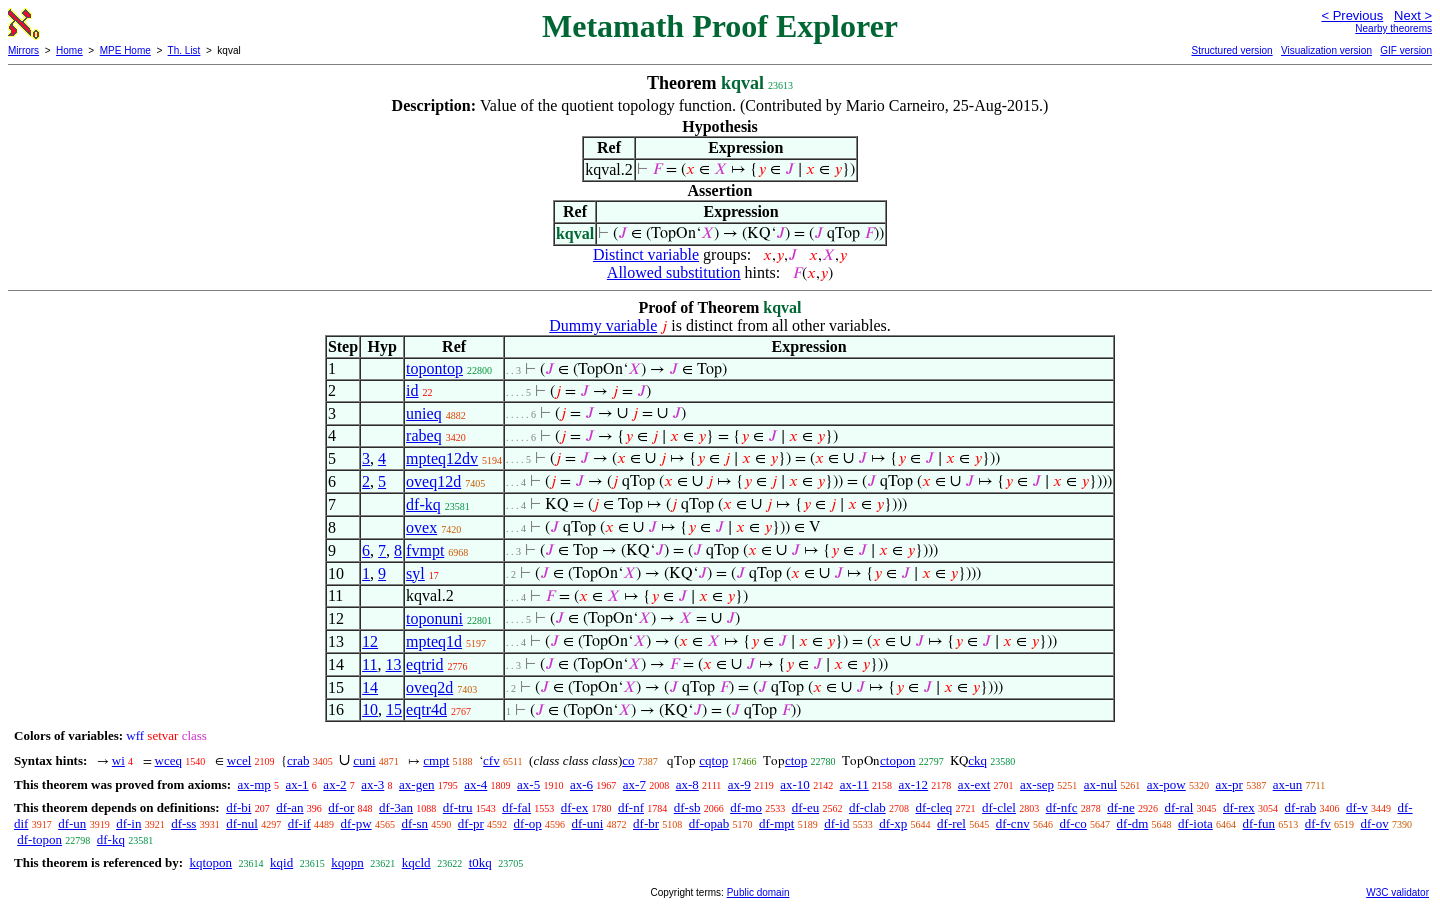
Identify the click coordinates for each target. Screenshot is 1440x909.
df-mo (746, 807)
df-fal (516, 807)
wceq (168, 760)
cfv (491, 760)
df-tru (458, 807)
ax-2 (334, 784)
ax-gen (416, 784)
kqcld (416, 862)
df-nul (242, 823)
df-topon (39, 839)
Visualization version (1326, 50)
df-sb (687, 807)
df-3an (396, 807)
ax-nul (1100, 784)
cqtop (713, 760)
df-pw (356, 823)
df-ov (1375, 823)
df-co (1072, 823)
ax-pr (1229, 784)
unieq (424, 413)
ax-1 (297, 784)
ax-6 (581, 784)
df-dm (1133, 823)
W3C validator (1397, 892)
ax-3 (372, 784)
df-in (128, 823)
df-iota (1195, 823)
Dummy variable (603, 325)
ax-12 (914, 784)
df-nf (631, 807)
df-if (299, 823)
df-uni (588, 823)
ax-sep (1037, 784)
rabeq (424, 435)
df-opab (709, 823)
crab (298, 760)
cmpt (436, 760)
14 (370, 687)
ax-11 (854, 784)
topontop (434, 368)
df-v (1357, 807)
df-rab (1301, 807)
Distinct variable (646, 254)
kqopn (347, 862)
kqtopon (210, 862)
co (628, 760)
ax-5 (528, 784)
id (412, 390)
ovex (421, 527)
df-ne (1120, 807)
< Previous (1352, 15)
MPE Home (125, 50)
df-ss (183, 823)
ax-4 (475, 784)
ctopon (897, 760)
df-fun (1259, 823)
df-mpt (776, 823)
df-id (836, 823)
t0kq (480, 862)
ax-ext (974, 784)
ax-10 (795, 784)
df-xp (893, 823)
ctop (796, 760)
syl (415, 573)
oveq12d (433, 481)
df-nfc (1062, 807)
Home (69, 50)
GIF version (1406, 50)
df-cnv (1013, 823)
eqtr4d (426, 709)
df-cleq (933, 807)
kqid (281, 862)
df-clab (867, 807)
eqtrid (424, 664)
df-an (289, 807)
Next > (1413, 15)
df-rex (1239, 807)
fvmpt (425, 550)
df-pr (471, 823)
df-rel (951, 823)
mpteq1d (434, 641)
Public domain (758, 892)
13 (394, 664)
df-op (528, 823)
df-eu (805, 807)
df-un (72, 823)
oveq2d (429, 687)
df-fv (1318, 823)
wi (118, 760)
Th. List (184, 50)
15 (394, 709)
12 (370, 641)
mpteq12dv (442, 458)
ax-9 (739, 784)
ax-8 (687, 784)
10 (370, 709)
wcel (239, 760)
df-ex (574, 807)
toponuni (434, 618)
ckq (977, 760)
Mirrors (23, 50)
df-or (341, 807)
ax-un (1288, 784)
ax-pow (1166, 784)
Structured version (1231, 50)
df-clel (999, 807)
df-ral (1178, 807)
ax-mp (254, 784)
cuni (364, 760)
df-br (646, 823)
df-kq (423, 504)
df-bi (238, 807)
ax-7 (634, 784)
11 (369, 664)
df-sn (414, 823)
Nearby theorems (1393, 28)
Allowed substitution (674, 272)
